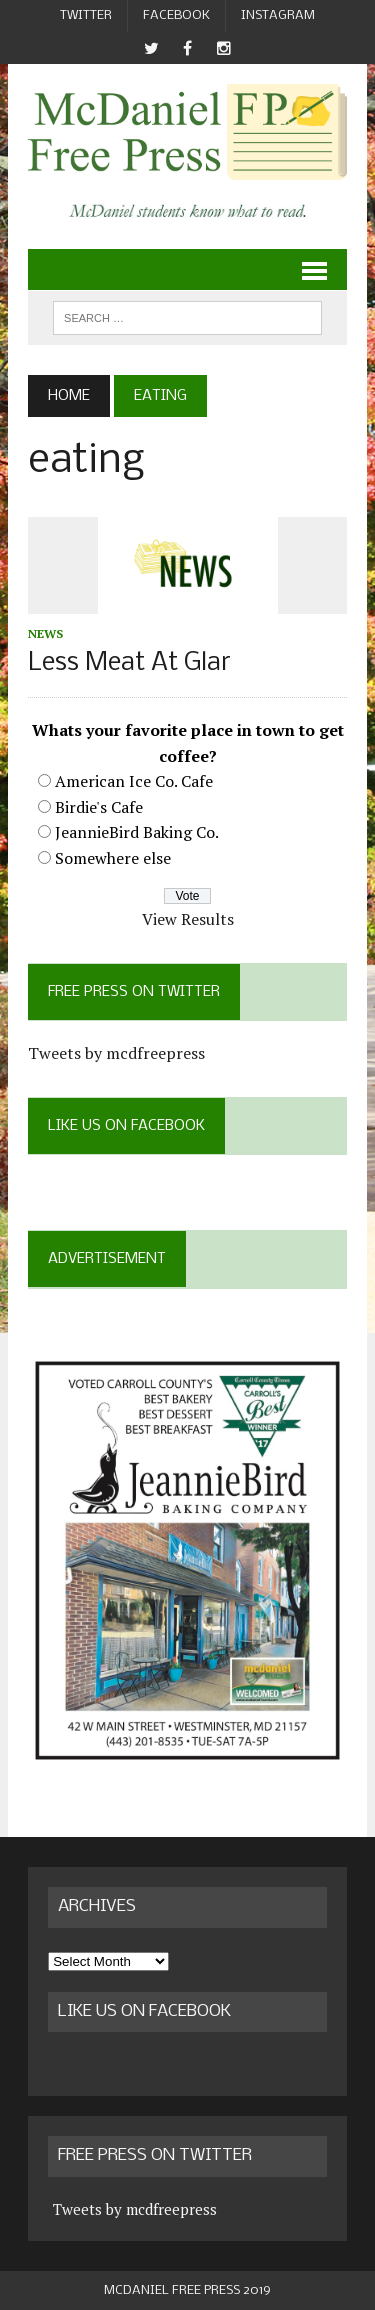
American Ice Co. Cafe (134, 781)
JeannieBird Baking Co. (137, 832)
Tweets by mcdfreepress (116, 1053)
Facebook (176, 15)
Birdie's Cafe (99, 807)
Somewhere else (113, 858)
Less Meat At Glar (129, 663)
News (45, 633)
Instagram (278, 15)
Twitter (86, 15)
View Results (188, 919)
